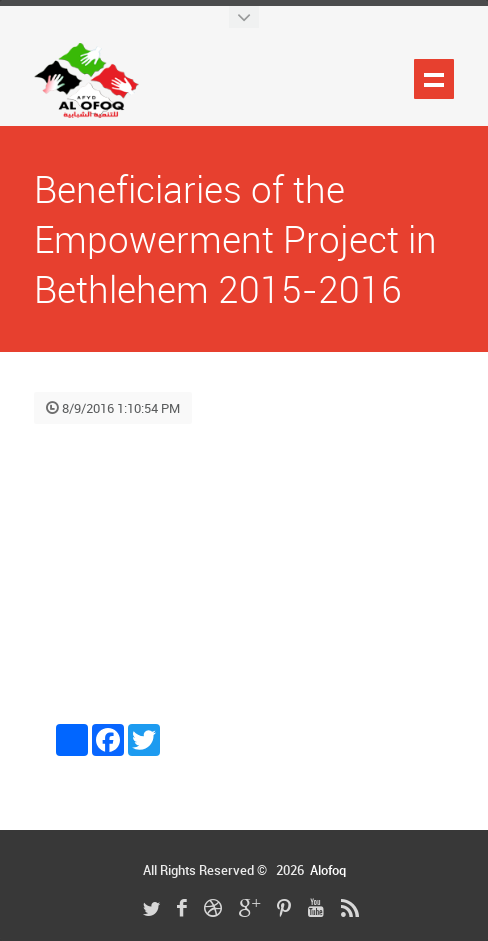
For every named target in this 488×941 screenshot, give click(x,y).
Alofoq (328, 871)
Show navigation (434, 79)
